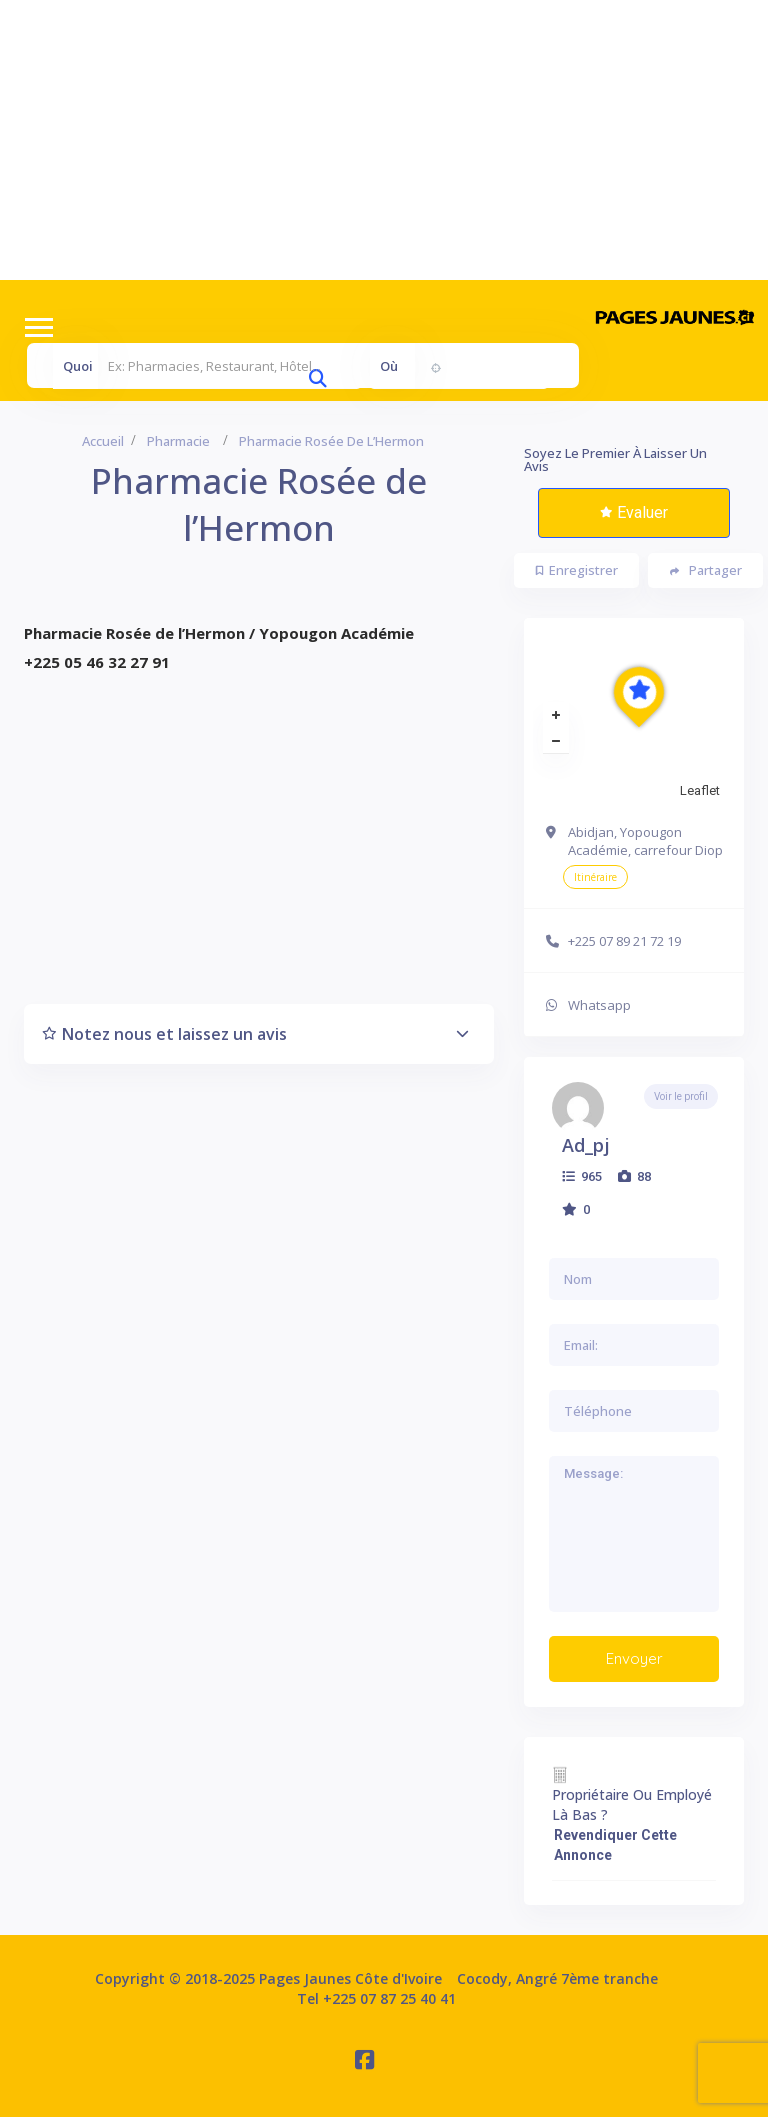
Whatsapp (599, 1005)
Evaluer (634, 512)
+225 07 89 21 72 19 (624, 941)
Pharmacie (178, 441)
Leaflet (700, 790)
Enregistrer (577, 570)
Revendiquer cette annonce (615, 1845)
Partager (706, 570)
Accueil (103, 441)
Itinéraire (595, 877)
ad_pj (586, 1145)
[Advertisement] (384, 140)
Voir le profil (681, 1096)
